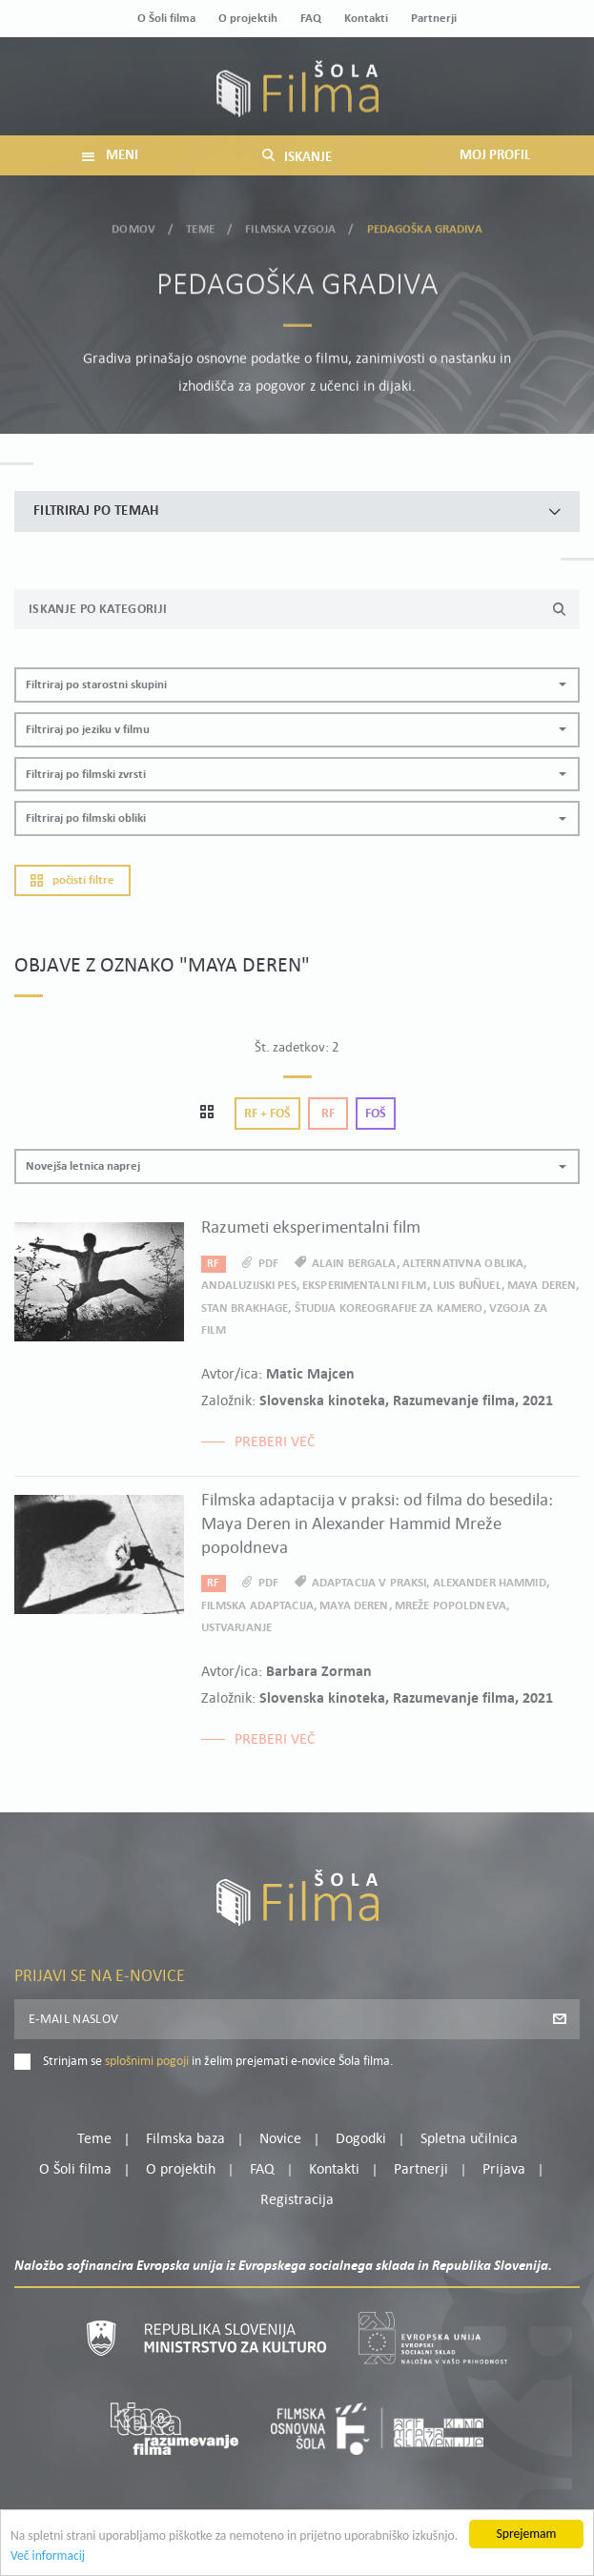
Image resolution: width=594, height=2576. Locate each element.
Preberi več (275, 1442)
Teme (200, 226)
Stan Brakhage (245, 1308)
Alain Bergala (354, 1263)
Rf (328, 1114)
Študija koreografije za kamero (389, 1308)
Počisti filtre (72, 880)
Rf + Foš (267, 1114)
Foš (375, 1114)
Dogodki (361, 2139)
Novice (280, 2139)
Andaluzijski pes (249, 1285)
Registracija (297, 2200)
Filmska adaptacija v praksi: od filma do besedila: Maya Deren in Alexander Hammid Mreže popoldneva (377, 1524)
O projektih (247, 18)
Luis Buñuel (467, 1285)
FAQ (310, 18)
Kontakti (366, 18)
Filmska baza (185, 2139)
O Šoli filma (166, 18)
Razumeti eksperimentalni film (310, 1228)
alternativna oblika (462, 1263)
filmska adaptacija (257, 1606)
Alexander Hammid (489, 1583)
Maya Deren (541, 1285)
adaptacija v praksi (369, 1583)
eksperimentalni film (364, 1285)
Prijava (503, 2169)
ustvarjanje (236, 1628)
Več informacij (47, 2557)
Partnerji (434, 18)
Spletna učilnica (469, 2139)
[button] (297, 685)
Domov (133, 226)
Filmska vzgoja (290, 226)
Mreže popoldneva (450, 1606)
